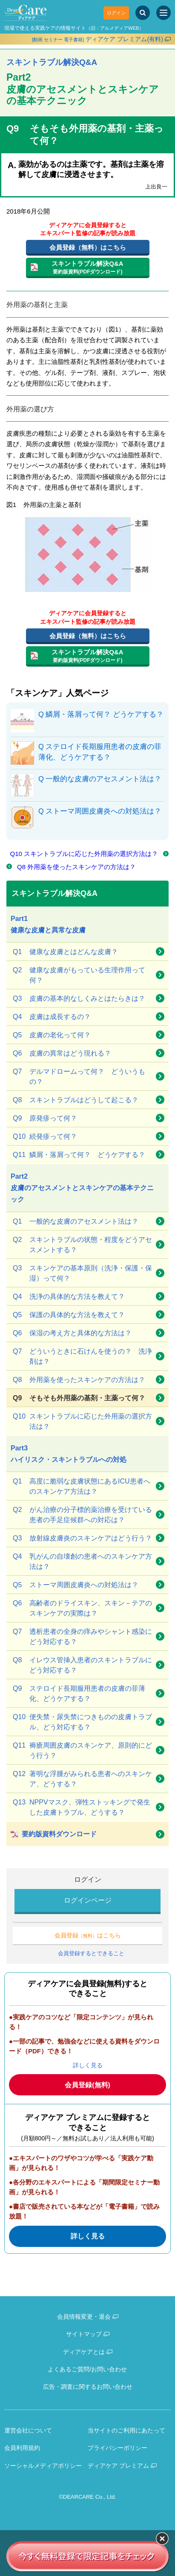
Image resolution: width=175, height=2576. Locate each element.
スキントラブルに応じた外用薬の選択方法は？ (82, 1420)
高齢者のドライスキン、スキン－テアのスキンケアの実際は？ (82, 1607)
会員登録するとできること (91, 1953)
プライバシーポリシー (117, 2448)
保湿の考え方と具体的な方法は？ (72, 1333)
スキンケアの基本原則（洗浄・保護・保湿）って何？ (82, 1272)
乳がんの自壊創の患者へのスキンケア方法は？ (82, 1560)
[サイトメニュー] (163, 13)
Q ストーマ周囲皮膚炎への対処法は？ (99, 811)
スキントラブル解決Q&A (51, 62)
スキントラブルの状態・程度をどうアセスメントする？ (82, 1244)
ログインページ (88, 1900)
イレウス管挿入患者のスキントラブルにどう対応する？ (82, 1664)
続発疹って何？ (45, 1137)
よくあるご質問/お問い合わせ (87, 2369)
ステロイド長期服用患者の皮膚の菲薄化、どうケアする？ (79, 1693)
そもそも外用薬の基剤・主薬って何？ (79, 1398)
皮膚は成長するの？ (52, 1017)
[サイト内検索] (142, 13)
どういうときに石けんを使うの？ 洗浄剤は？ (82, 1355)
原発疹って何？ (45, 1118)
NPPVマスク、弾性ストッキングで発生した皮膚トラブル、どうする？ (81, 1806)
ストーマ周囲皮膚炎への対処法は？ (75, 1585)
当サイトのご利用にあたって (126, 2430)
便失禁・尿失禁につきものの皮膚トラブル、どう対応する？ (82, 1721)
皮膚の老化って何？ (52, 1035)
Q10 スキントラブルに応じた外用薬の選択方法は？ (84, 853)
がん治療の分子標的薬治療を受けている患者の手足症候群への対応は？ (82, 1514)
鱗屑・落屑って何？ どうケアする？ (79, 1155)
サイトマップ (84, 2334)
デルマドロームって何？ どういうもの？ (79, 1076)
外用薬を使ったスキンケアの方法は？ (79, 1380)
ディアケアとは (84, 2352)
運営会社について (28, 2430)
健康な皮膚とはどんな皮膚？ (65, 952)
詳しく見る (88, 2065)
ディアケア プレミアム (118, 2466)
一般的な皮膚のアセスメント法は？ (75, 1221)
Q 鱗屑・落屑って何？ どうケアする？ (101, 714)
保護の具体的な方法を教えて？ (69, 1315)
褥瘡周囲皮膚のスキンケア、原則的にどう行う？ (82, 1749)
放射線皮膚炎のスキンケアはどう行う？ (82, 1538)
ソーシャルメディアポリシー (43, 2466)
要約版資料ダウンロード (59, 1834)
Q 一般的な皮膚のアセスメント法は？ (99, 779)
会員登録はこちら (88, 1935)
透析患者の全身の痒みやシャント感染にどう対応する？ (82, 1636)
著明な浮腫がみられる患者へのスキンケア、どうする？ (82, 1778)
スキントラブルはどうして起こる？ (75, 1100)
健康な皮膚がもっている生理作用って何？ (79, 974)
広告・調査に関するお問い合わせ (87, 2387)
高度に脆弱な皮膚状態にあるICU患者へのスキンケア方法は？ (81, 1485)
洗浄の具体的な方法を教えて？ (69, 1297)
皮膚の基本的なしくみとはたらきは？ (79, 999)
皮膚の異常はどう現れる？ (62, 1053)
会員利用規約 (22, 2448)
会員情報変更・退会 (84, 2317)
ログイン (116, 12)
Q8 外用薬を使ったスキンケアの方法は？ (76, 866)
